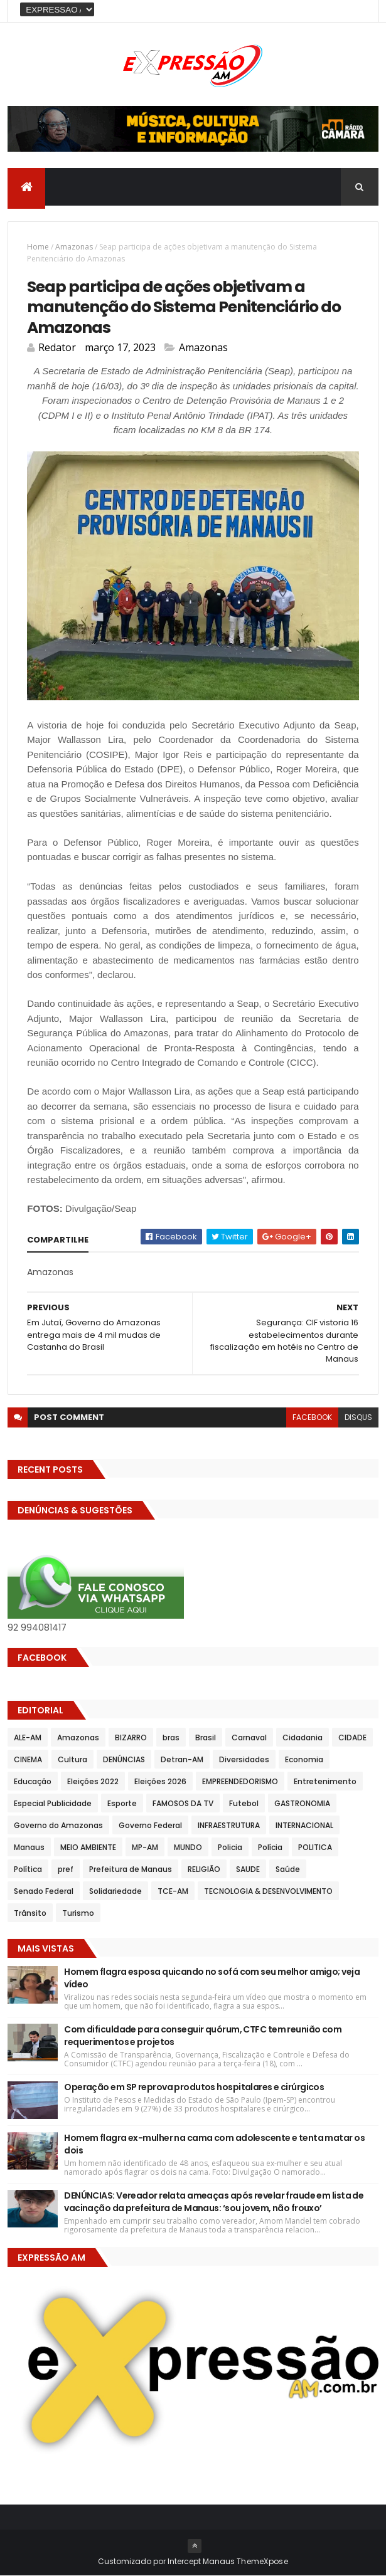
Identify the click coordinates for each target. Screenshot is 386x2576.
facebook (312, 1417)
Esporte (122, 1803)
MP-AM (145, 1847)
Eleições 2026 (160, 1781)
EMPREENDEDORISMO (240, 1781)
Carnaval (249, 1737)
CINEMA (28, 1759)
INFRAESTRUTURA (229, 1825)
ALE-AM (27, 1737)
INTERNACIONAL (304, 1825)
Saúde (288, 1869)
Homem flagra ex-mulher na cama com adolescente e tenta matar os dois (214, 2144)
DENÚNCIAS (124, 1759)
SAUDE (248, 1869)
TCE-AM (173, 1891)
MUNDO (188, 1847)
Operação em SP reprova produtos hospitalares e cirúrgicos (194, 2087)
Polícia (270, 1847)
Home (38, 246)
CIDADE (352, 1737)
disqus (358, 1417)
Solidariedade (115, 1891)
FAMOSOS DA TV (183, 1803)
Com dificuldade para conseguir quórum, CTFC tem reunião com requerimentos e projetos (202, 2035)
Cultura (72, 1759)
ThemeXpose (262, 2561)
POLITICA (315, 1847)
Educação (32, 1781)
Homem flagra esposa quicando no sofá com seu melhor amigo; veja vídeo (212, 1977)
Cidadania (302, 1737)
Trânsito (30, 1913)
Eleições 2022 (93, 1781)
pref (65, 1869)
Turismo (78, 1913)
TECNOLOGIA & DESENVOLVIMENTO (268, 1891)
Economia (304, 1759)
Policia (230, 1847)
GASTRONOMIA (302, 1803)
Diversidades (244, 1759)
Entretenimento (325, 1781)
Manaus (29, 1847)
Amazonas (74, 246)
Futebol (244, 1803)
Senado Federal (43, 1891)
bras (171, 1737)
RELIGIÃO (204, 1869)
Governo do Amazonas (58, 1825)
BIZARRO (131, 1737)
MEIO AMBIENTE (88, 1847)
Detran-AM (182, 1759)
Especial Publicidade (53, 1803)
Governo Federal (150, 1825)
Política (28, 1869)
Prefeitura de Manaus (130, 1869)
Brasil (205, 1737)
